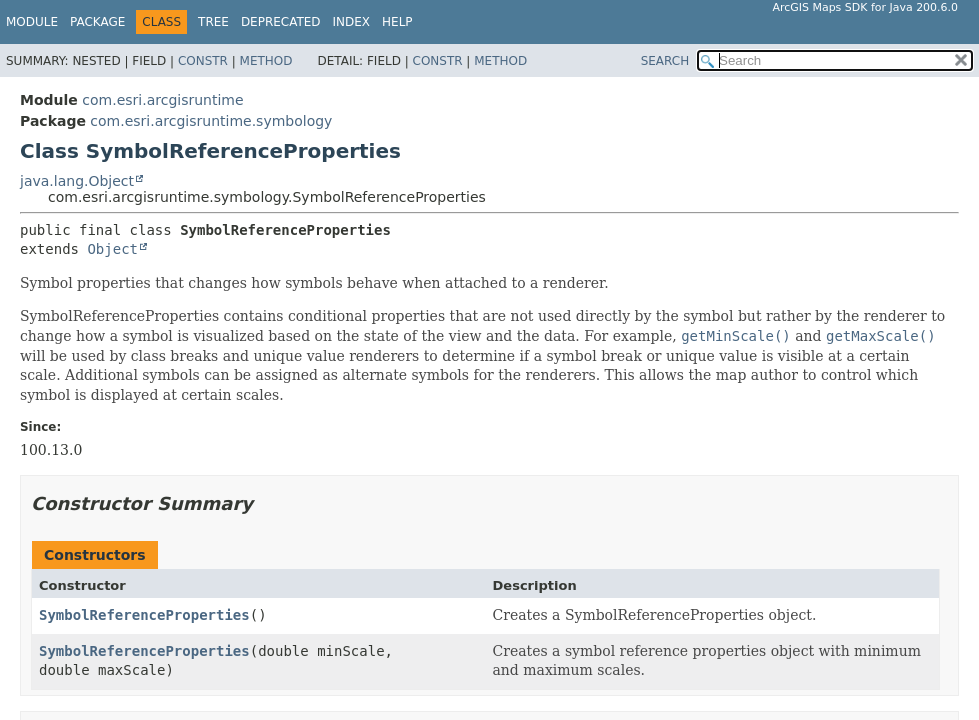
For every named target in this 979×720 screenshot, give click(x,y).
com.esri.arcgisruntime (162, 100)
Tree (213, 22)
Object (112, 249)
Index (352, 22)
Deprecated (281, 22)
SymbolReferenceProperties (144, 615)
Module (32, 22)
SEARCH (665, 61)
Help (397, 22)
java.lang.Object (77, 181)
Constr (203, 61)
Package (97, 22)
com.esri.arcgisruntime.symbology (211, 121)
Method (266, 61)
